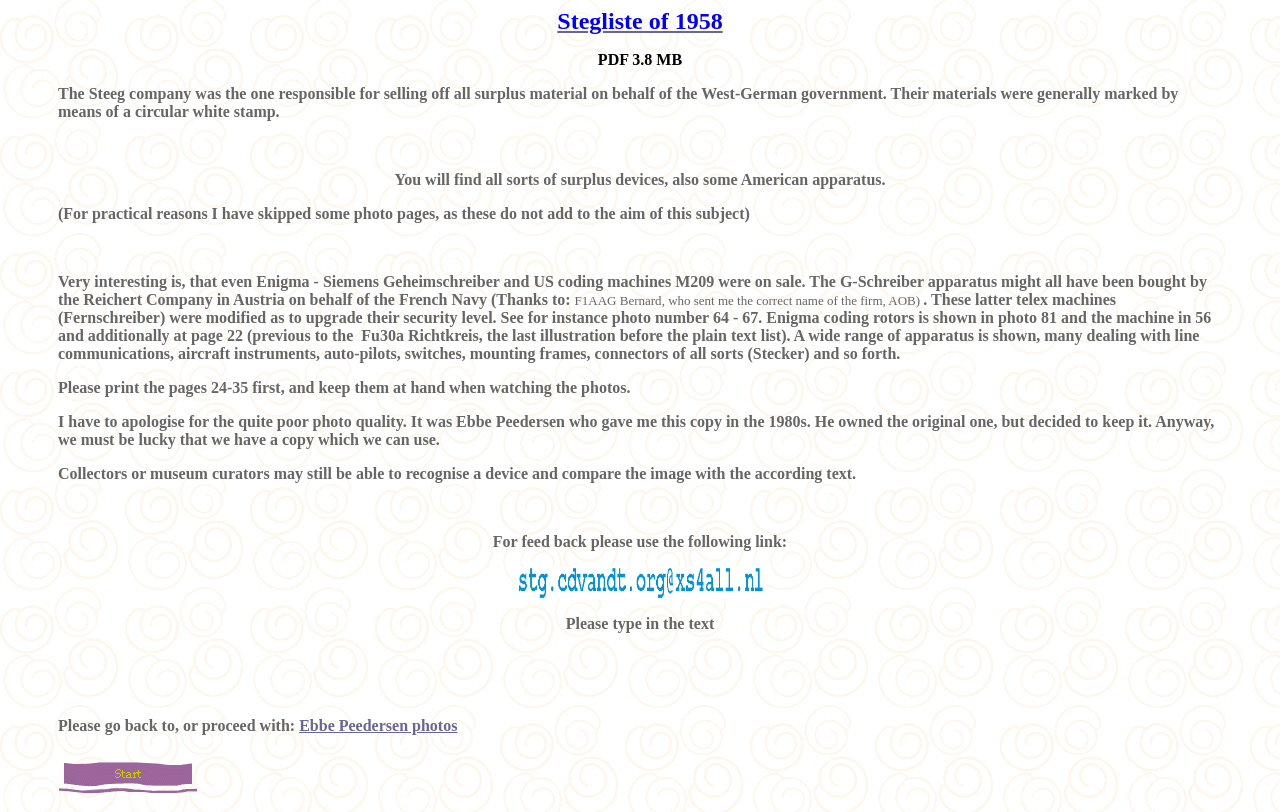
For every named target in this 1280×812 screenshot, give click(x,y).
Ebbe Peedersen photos (378, 725)
